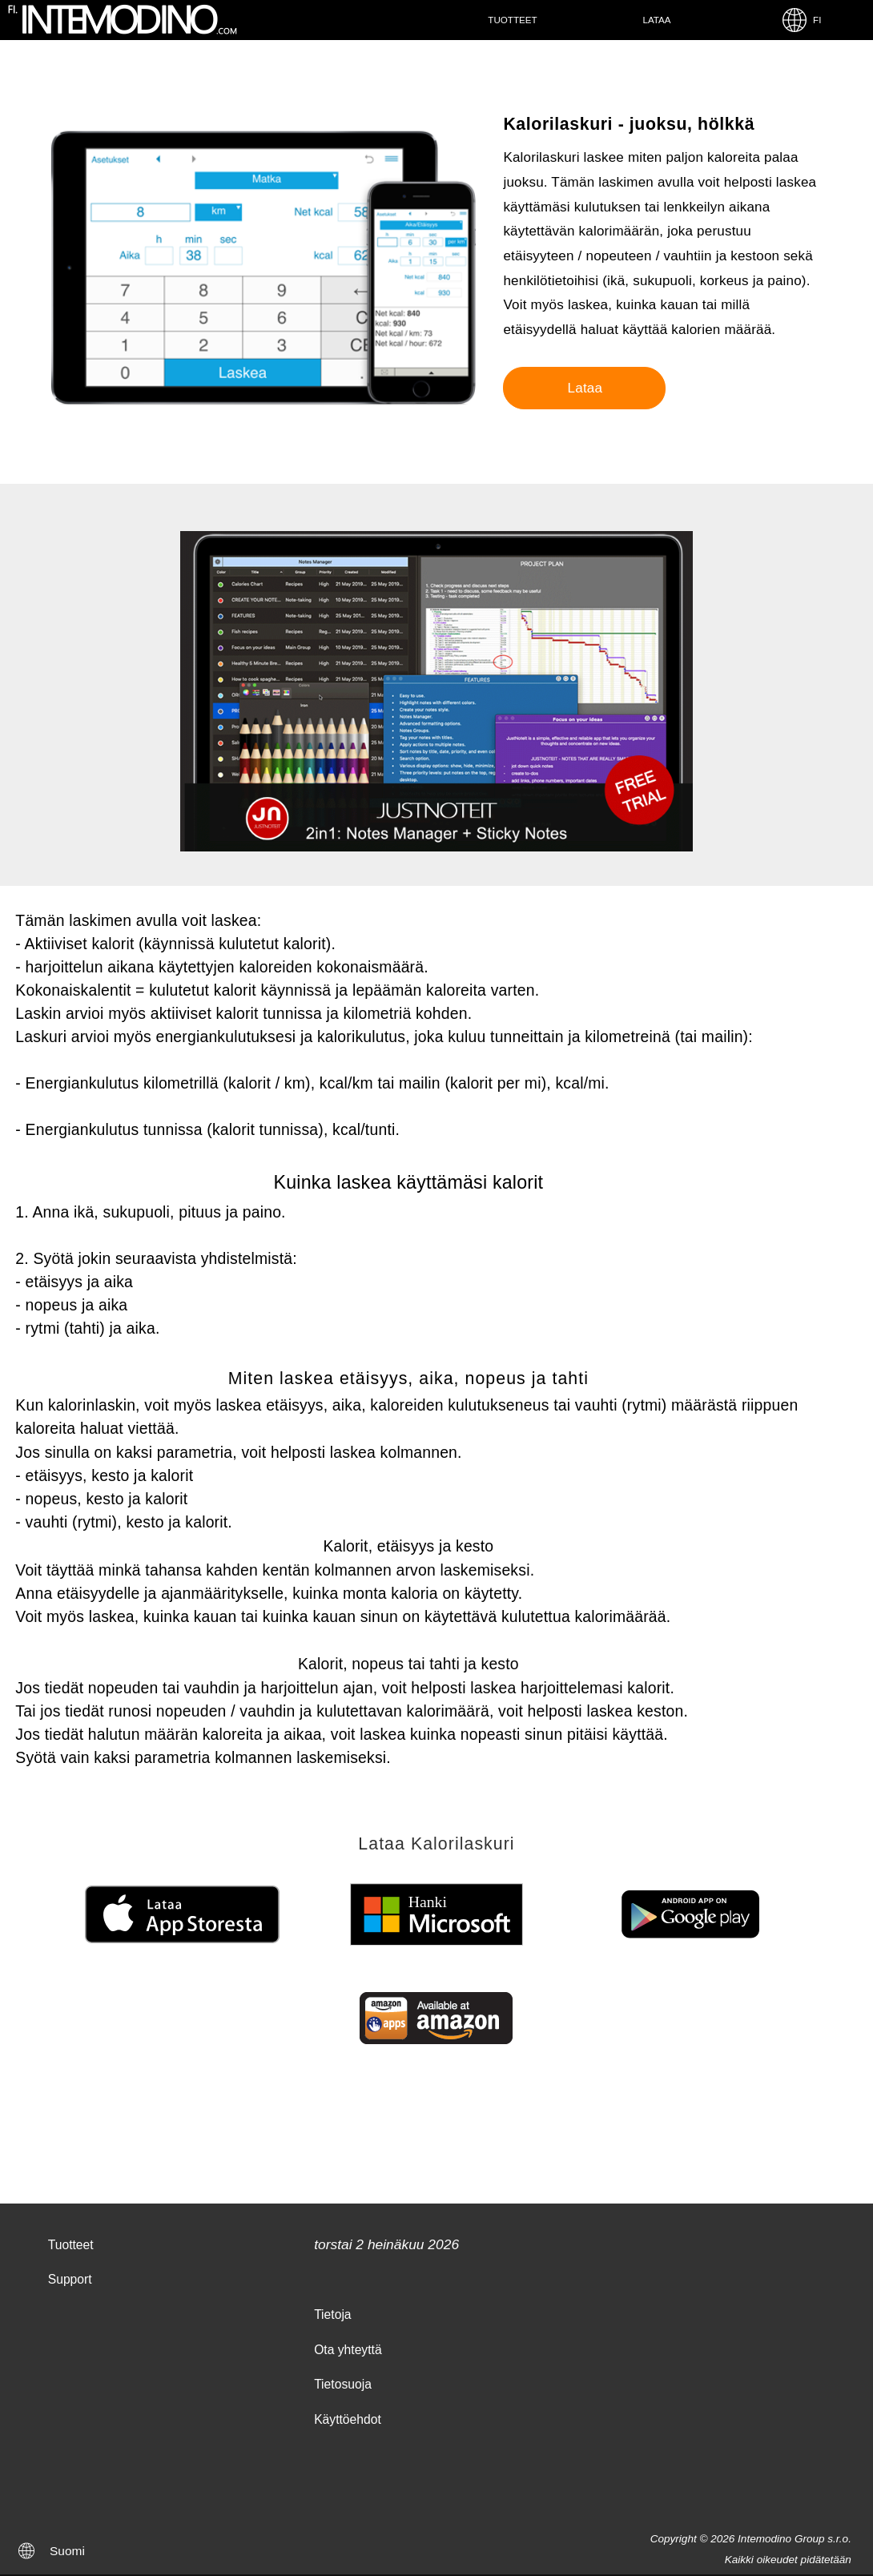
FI (801, 20)
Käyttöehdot (347, 2419)
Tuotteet (512, 19)
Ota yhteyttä (348, 2350)
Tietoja (332, 2314)
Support (70, 2279)
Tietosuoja (343, 2384)
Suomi (67, 2551)
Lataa (656, 19)
